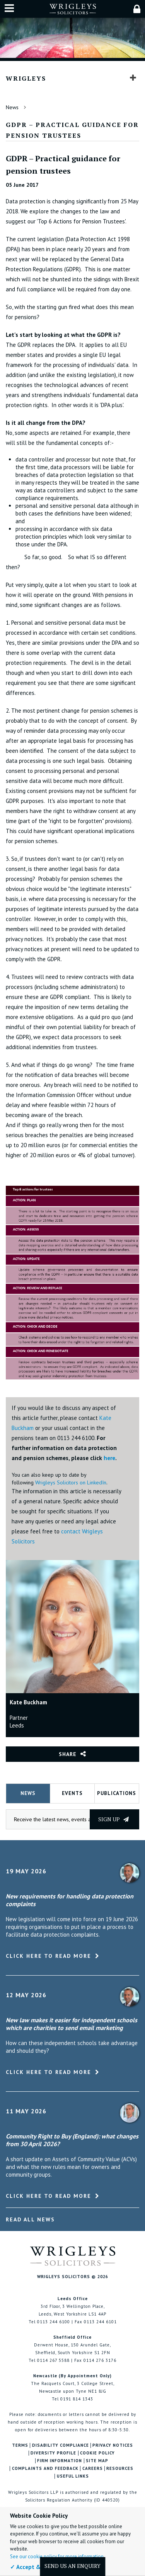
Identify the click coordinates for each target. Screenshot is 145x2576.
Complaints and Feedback (45, 2468)
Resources (119, 2468)
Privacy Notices (112, 2445)
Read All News (30, 2219)
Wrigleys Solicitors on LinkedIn (70, 1482)
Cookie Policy (97, 2453)
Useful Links (73, 2476)
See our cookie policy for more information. (57, 2556)
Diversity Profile (53, 2453)
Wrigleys (26, 78)
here (109, 1458)
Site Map (97, 2460)
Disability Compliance (60, 2445)
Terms (20, 2445)
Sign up (113, 1819)
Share (68, 1754)
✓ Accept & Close (33, 2567)
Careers (92, 2468)
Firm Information (59, 2460)
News (12, 107)
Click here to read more (48, 1955)
